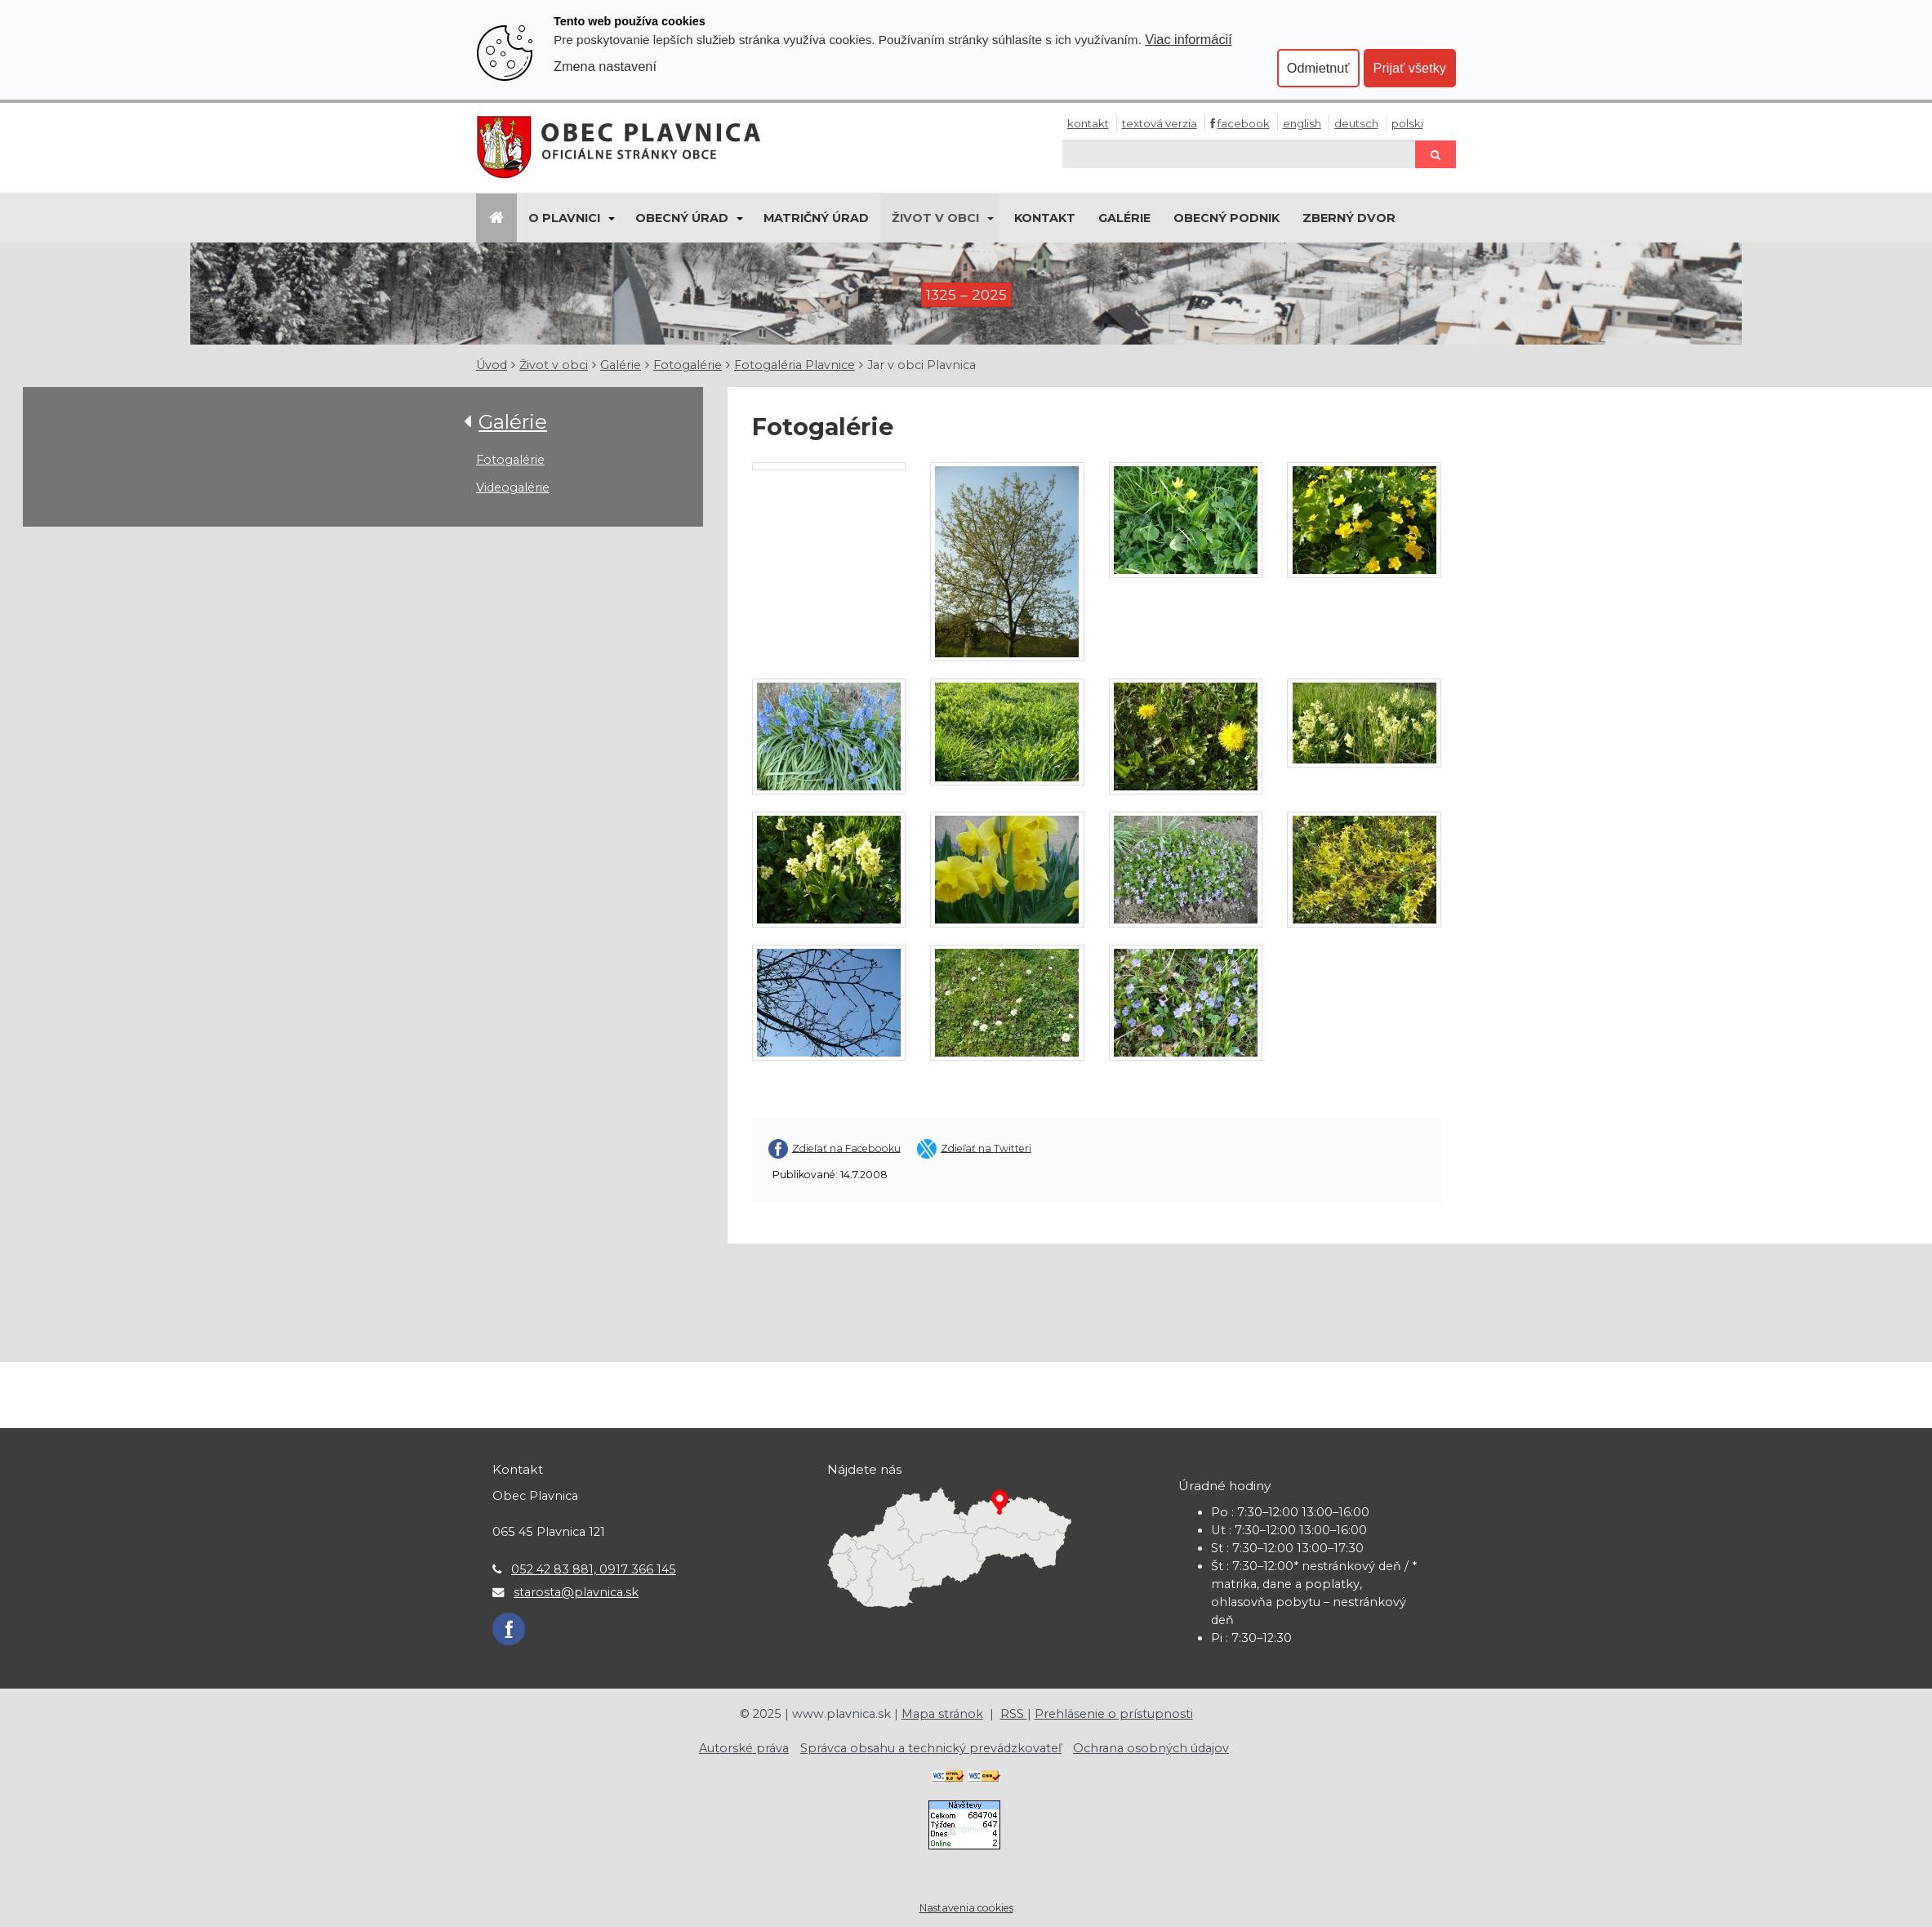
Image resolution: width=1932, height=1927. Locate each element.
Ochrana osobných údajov (1151, 1748)
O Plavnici (564, 218)
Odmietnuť (1318, 67)
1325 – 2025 (966, 294)
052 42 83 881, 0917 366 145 (593, 1569)
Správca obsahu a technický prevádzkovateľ (931, 1748)
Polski (1407, 123)
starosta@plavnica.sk (576, 1592)
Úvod (491, 365)
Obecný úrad (681, 218)
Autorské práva (744, 1748)
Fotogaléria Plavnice (794, 365)
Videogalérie (513, 487)
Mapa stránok (942, 1714)
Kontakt (1088, 123)
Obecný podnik (1226, 218)
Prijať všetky (1409, 67)
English (1302, 123)
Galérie (1124, 218)
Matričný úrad (816, 218)
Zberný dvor (1349, 218)
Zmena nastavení (605, 66)
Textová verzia (1159, 123)
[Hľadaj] (1238, 154)
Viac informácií (1188, 39)
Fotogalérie (687, 365)
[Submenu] (610, 218)
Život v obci (935, 218)
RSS (1013, 1714)
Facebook (1244, 123)
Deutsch (1356, 123)
